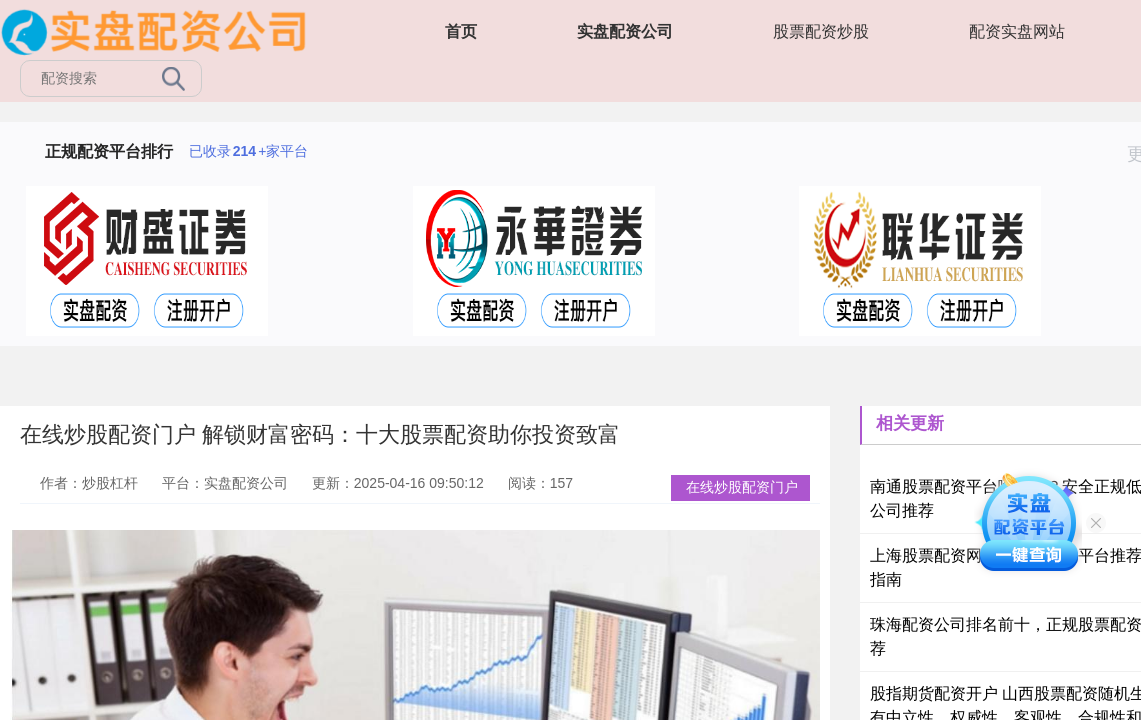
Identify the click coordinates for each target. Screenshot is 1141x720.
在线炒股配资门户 (742, 487)
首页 (461, 31)
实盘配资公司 (625, 31)
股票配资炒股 (821, 31)
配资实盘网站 (1017, 31)
